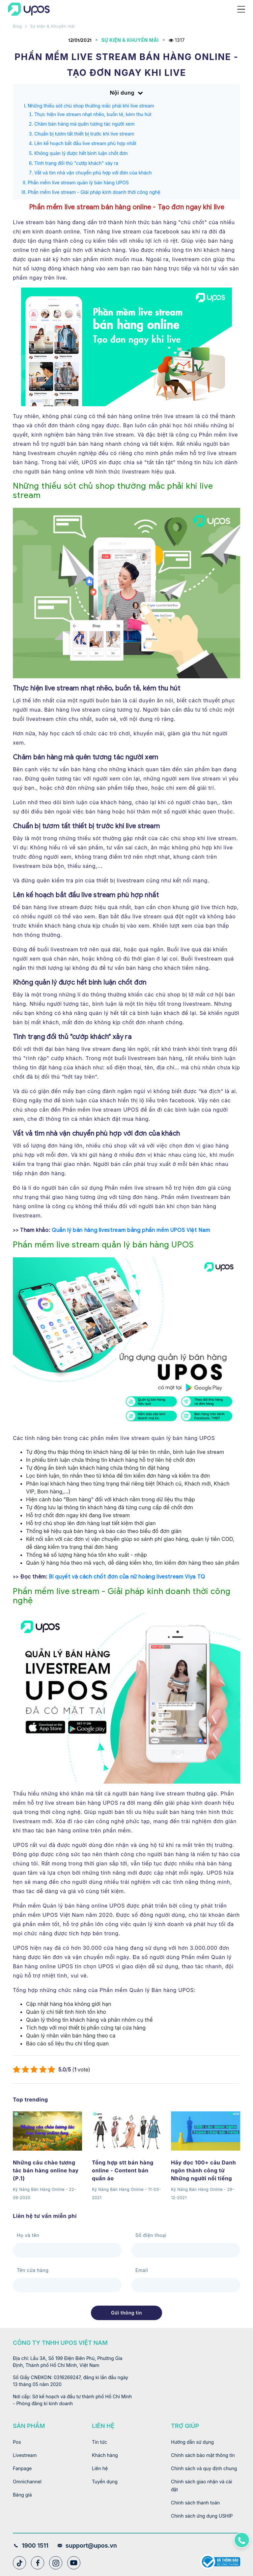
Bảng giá (22, 2495)
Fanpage (22, 2468)
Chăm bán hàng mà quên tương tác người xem (84, 124)
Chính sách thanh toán (195, 2502)
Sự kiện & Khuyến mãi (52, 26)
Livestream (25, 2455)
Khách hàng (105, 2455)
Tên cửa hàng (33, 2270)
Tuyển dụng (105, 2481)
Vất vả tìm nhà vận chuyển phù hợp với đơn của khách (93, 172)
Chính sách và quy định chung (204, 2468)
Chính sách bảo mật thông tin (203, 2455)
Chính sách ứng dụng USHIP (202, 2516)
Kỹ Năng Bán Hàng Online (39, 2189)
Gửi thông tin (126, 2312)
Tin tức (99, 2442)
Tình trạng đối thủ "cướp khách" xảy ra (76, 163)
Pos (17, 2442)
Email (141, 2270)
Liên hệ (100, 2468)
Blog (17, 26)
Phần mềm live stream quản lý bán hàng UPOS (78, 182)
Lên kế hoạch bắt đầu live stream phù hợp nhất (85, 143)
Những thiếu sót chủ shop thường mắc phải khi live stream (91, 105)
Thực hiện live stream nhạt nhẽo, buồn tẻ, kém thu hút (93, 114)
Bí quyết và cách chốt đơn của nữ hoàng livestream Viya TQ (127, 1577)
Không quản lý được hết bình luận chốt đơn (81, 153)
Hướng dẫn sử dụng (192, 2442)
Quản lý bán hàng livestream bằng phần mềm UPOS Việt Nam (131, 1230)
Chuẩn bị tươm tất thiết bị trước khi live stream (84, 134)
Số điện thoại (150, 2235)
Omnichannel (27, 2481)
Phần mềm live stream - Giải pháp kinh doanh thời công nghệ (94, 192)
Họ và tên (28, 2235)
